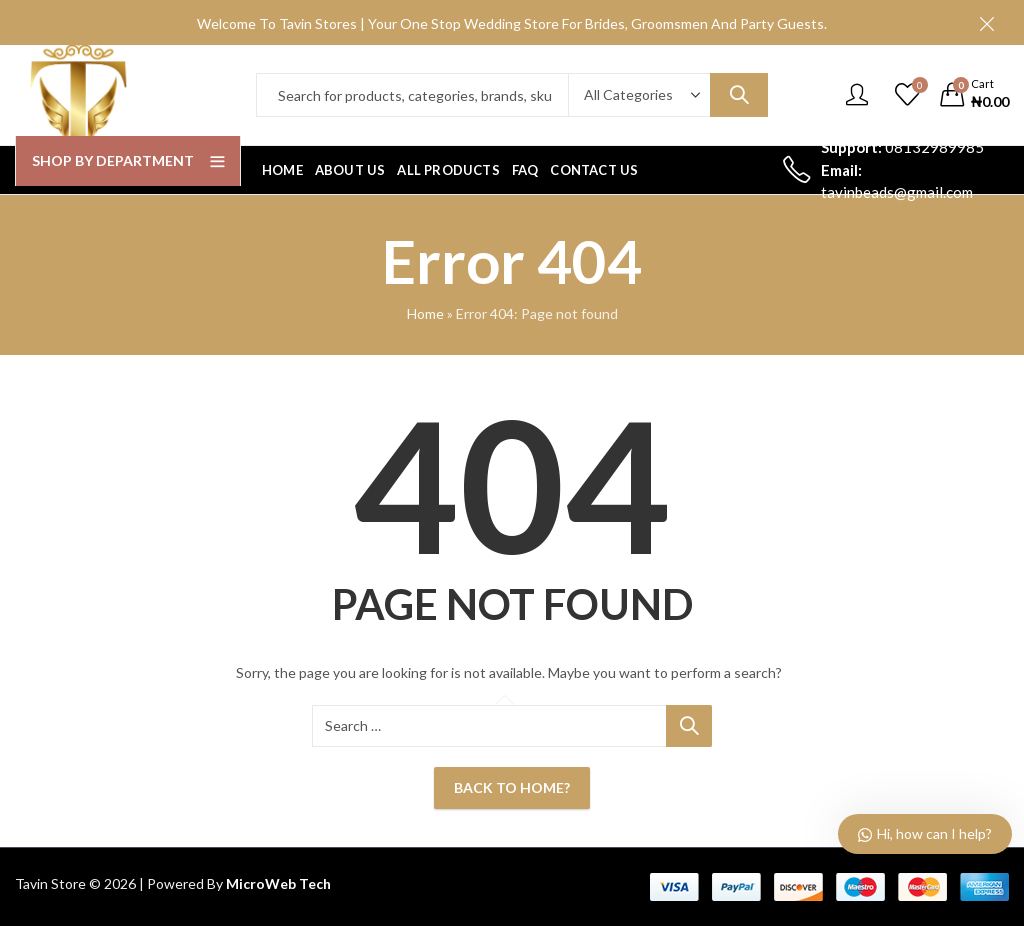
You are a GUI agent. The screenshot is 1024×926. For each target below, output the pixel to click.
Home (425, 313)
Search (739, 95)
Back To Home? (512, 787)
